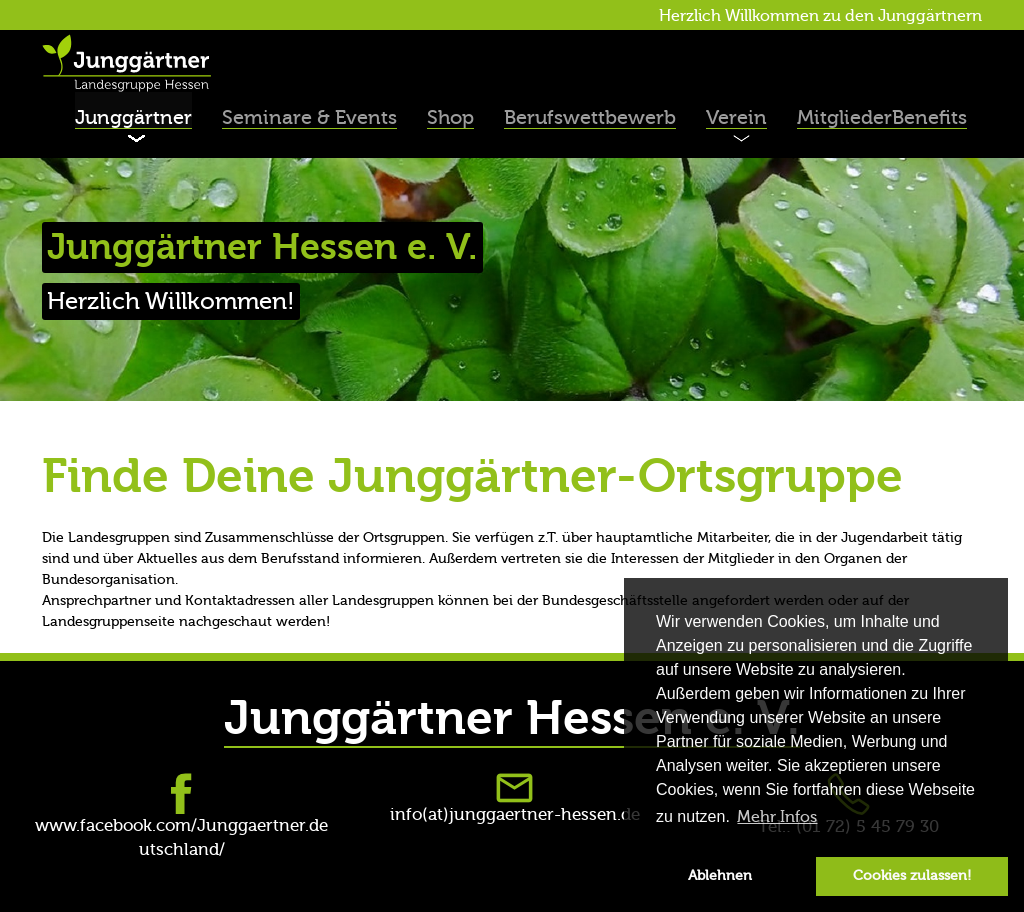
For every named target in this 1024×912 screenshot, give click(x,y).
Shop (450, 117)
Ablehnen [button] (720, 875)
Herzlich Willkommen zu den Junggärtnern (820, 16)
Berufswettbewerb (590, 117)
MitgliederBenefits (882, 117)
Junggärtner (133, 117)
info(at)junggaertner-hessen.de (515, 814)
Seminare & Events (309, 117)
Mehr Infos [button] (777, 817)
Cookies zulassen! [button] (912, 875)
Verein (736, 117)
